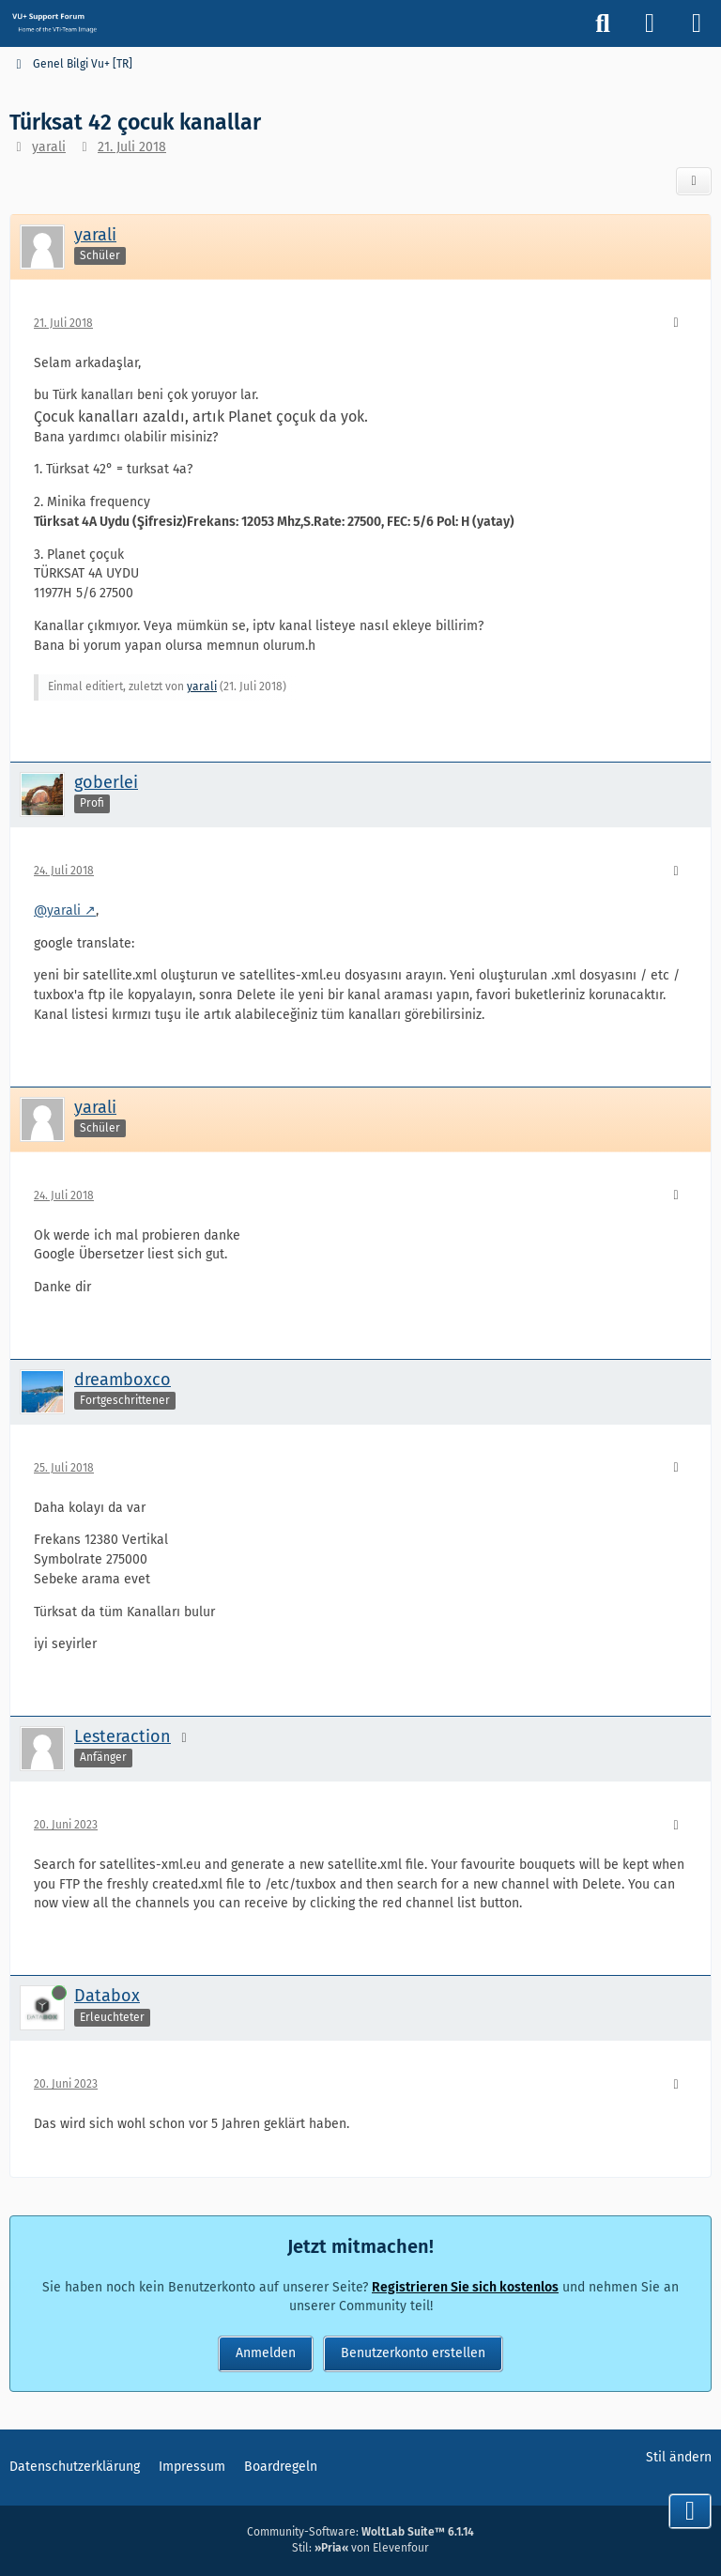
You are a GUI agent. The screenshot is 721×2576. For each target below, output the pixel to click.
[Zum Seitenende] (690, 2511)
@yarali (57, 910)
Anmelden (266, 2353)
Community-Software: (360, 2531)
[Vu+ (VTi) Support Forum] (54, 22)
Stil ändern (679, 2457)
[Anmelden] (649, 23)
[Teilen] (694, 181)
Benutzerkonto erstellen (413, 2353)
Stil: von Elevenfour (360, 2547)
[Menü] (696, 23)
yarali (49, 147)
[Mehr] (676, 323)
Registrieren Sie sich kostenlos (465, 2287)
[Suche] (602, 23)
